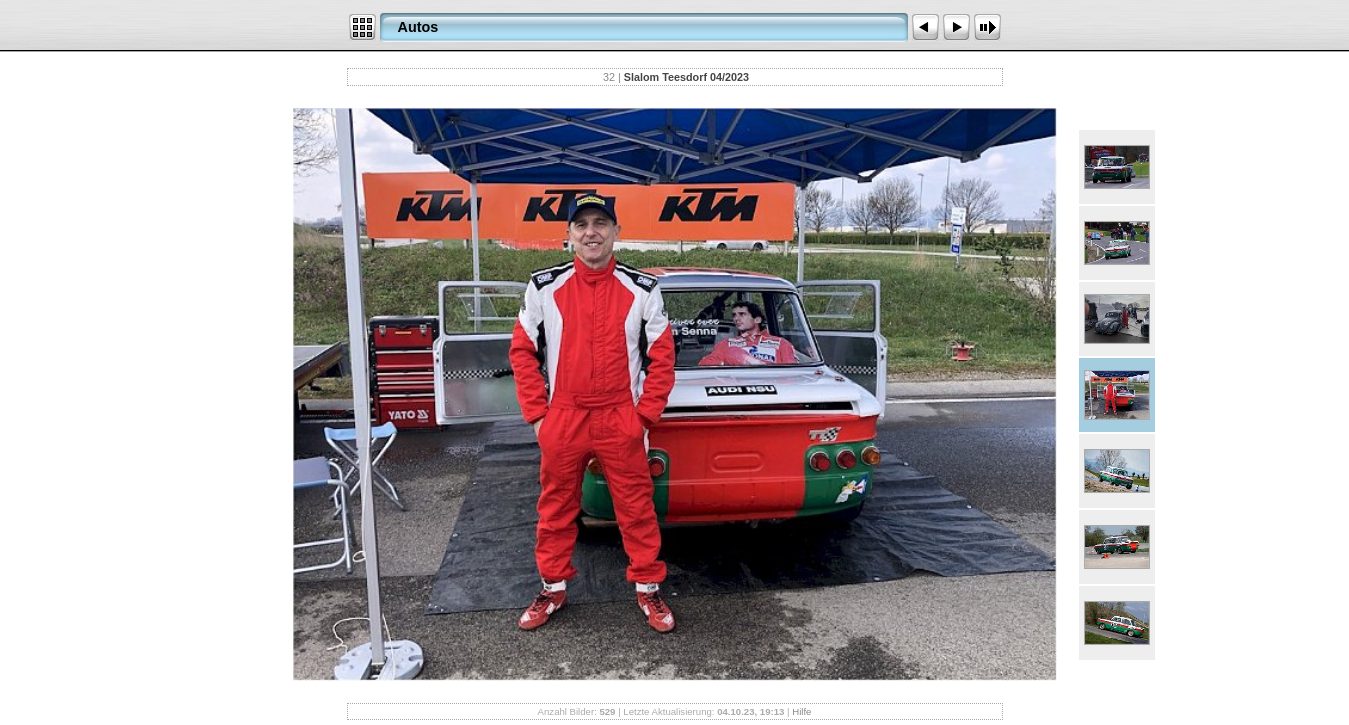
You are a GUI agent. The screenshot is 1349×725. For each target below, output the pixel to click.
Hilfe (801, 711)
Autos (418, 27)
